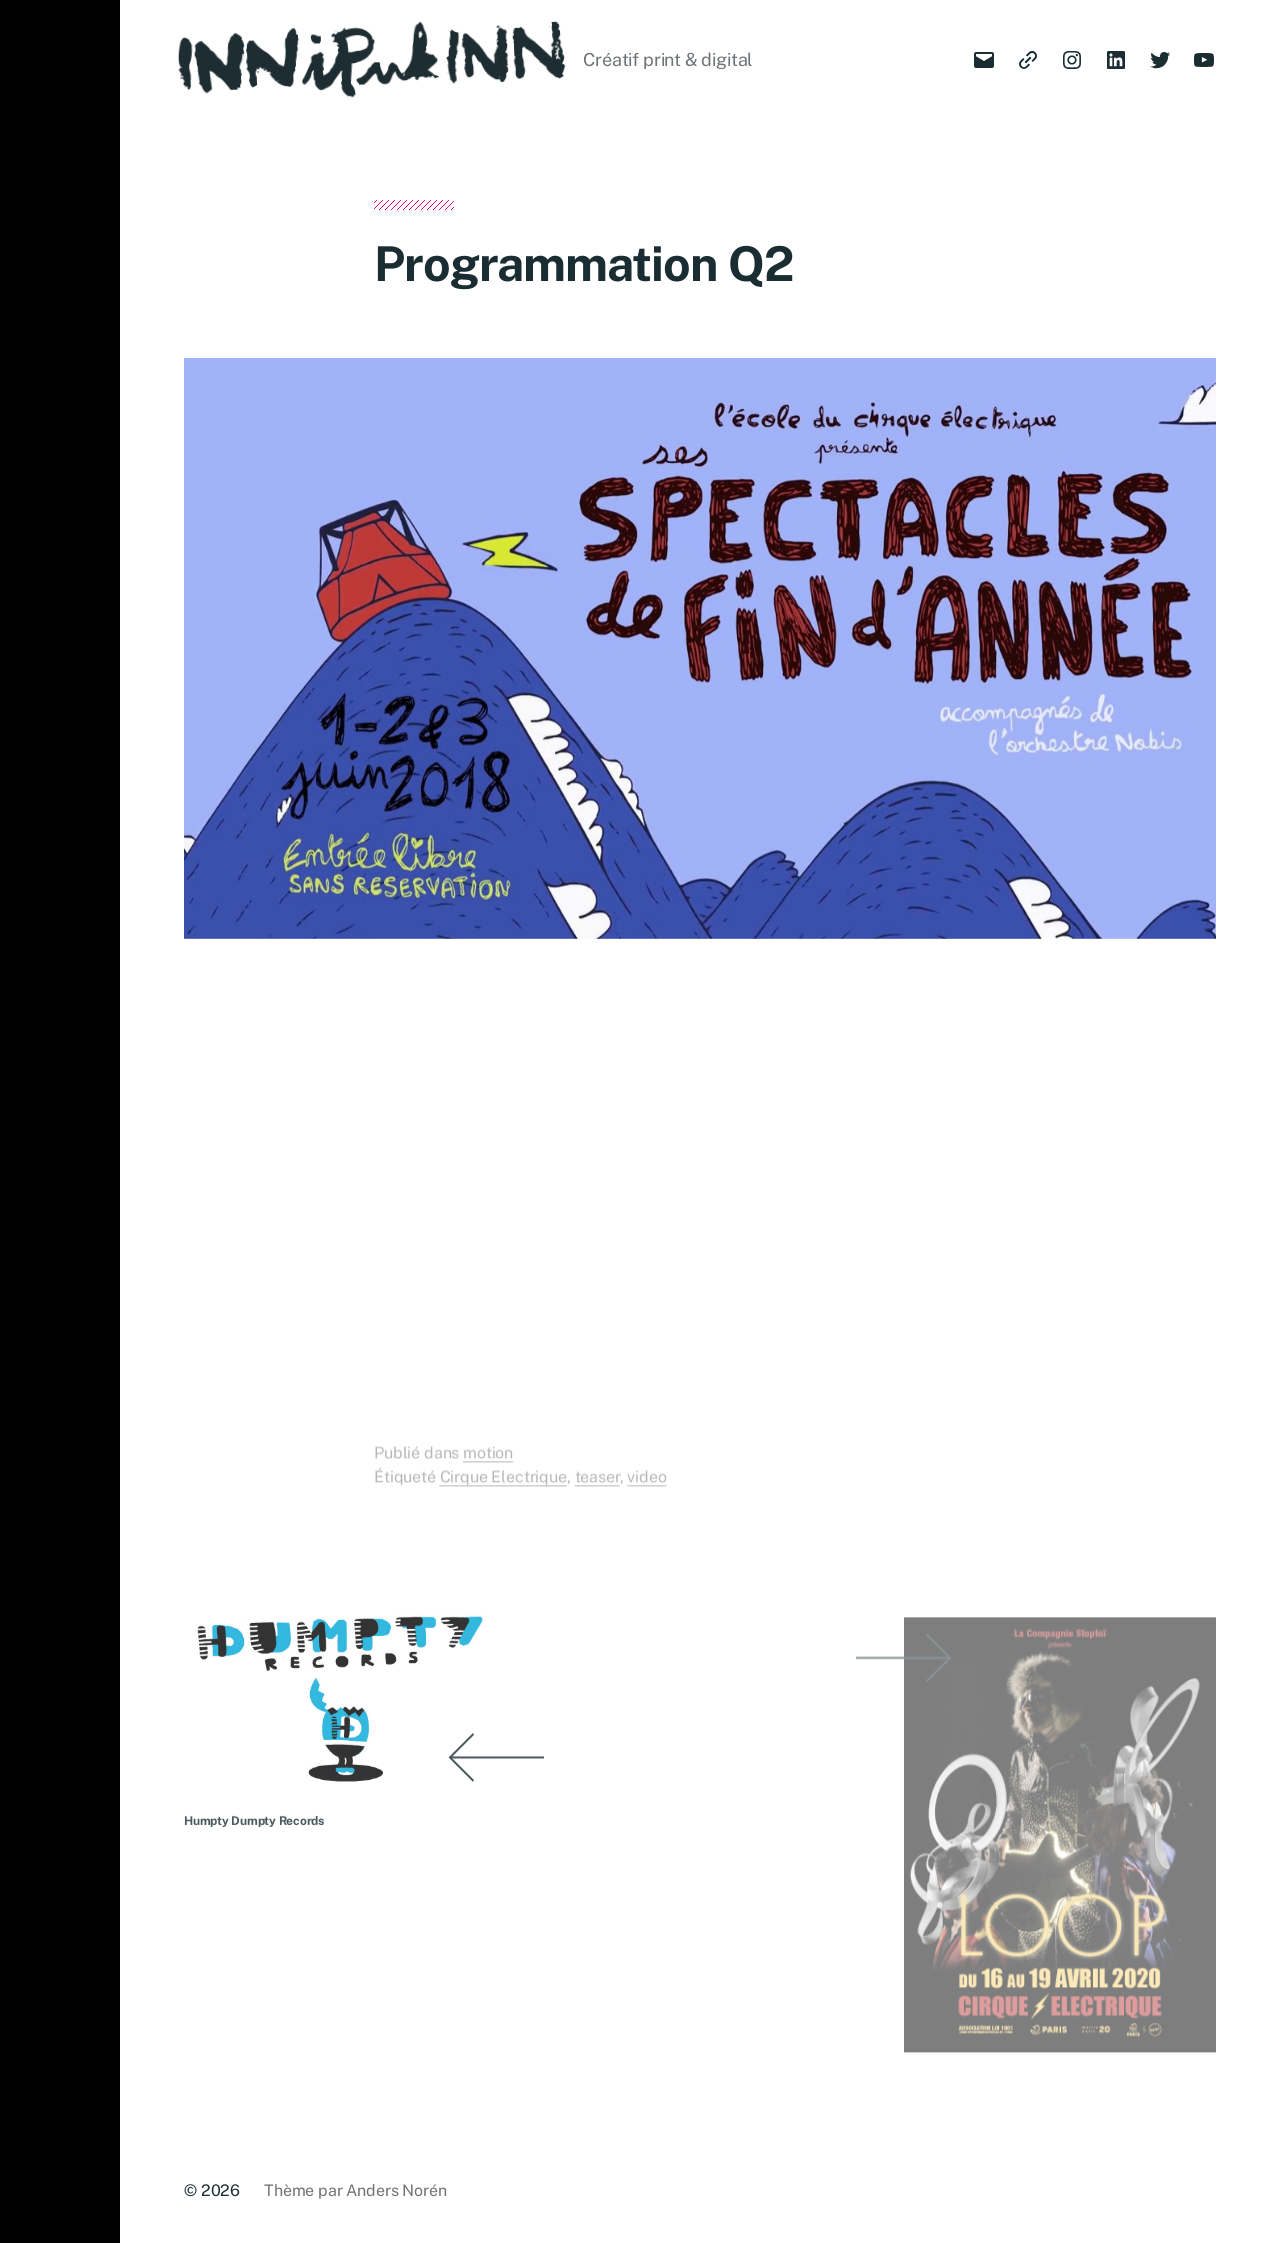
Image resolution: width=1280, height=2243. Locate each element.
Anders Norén (396, 2190)
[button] (60, 1121)
